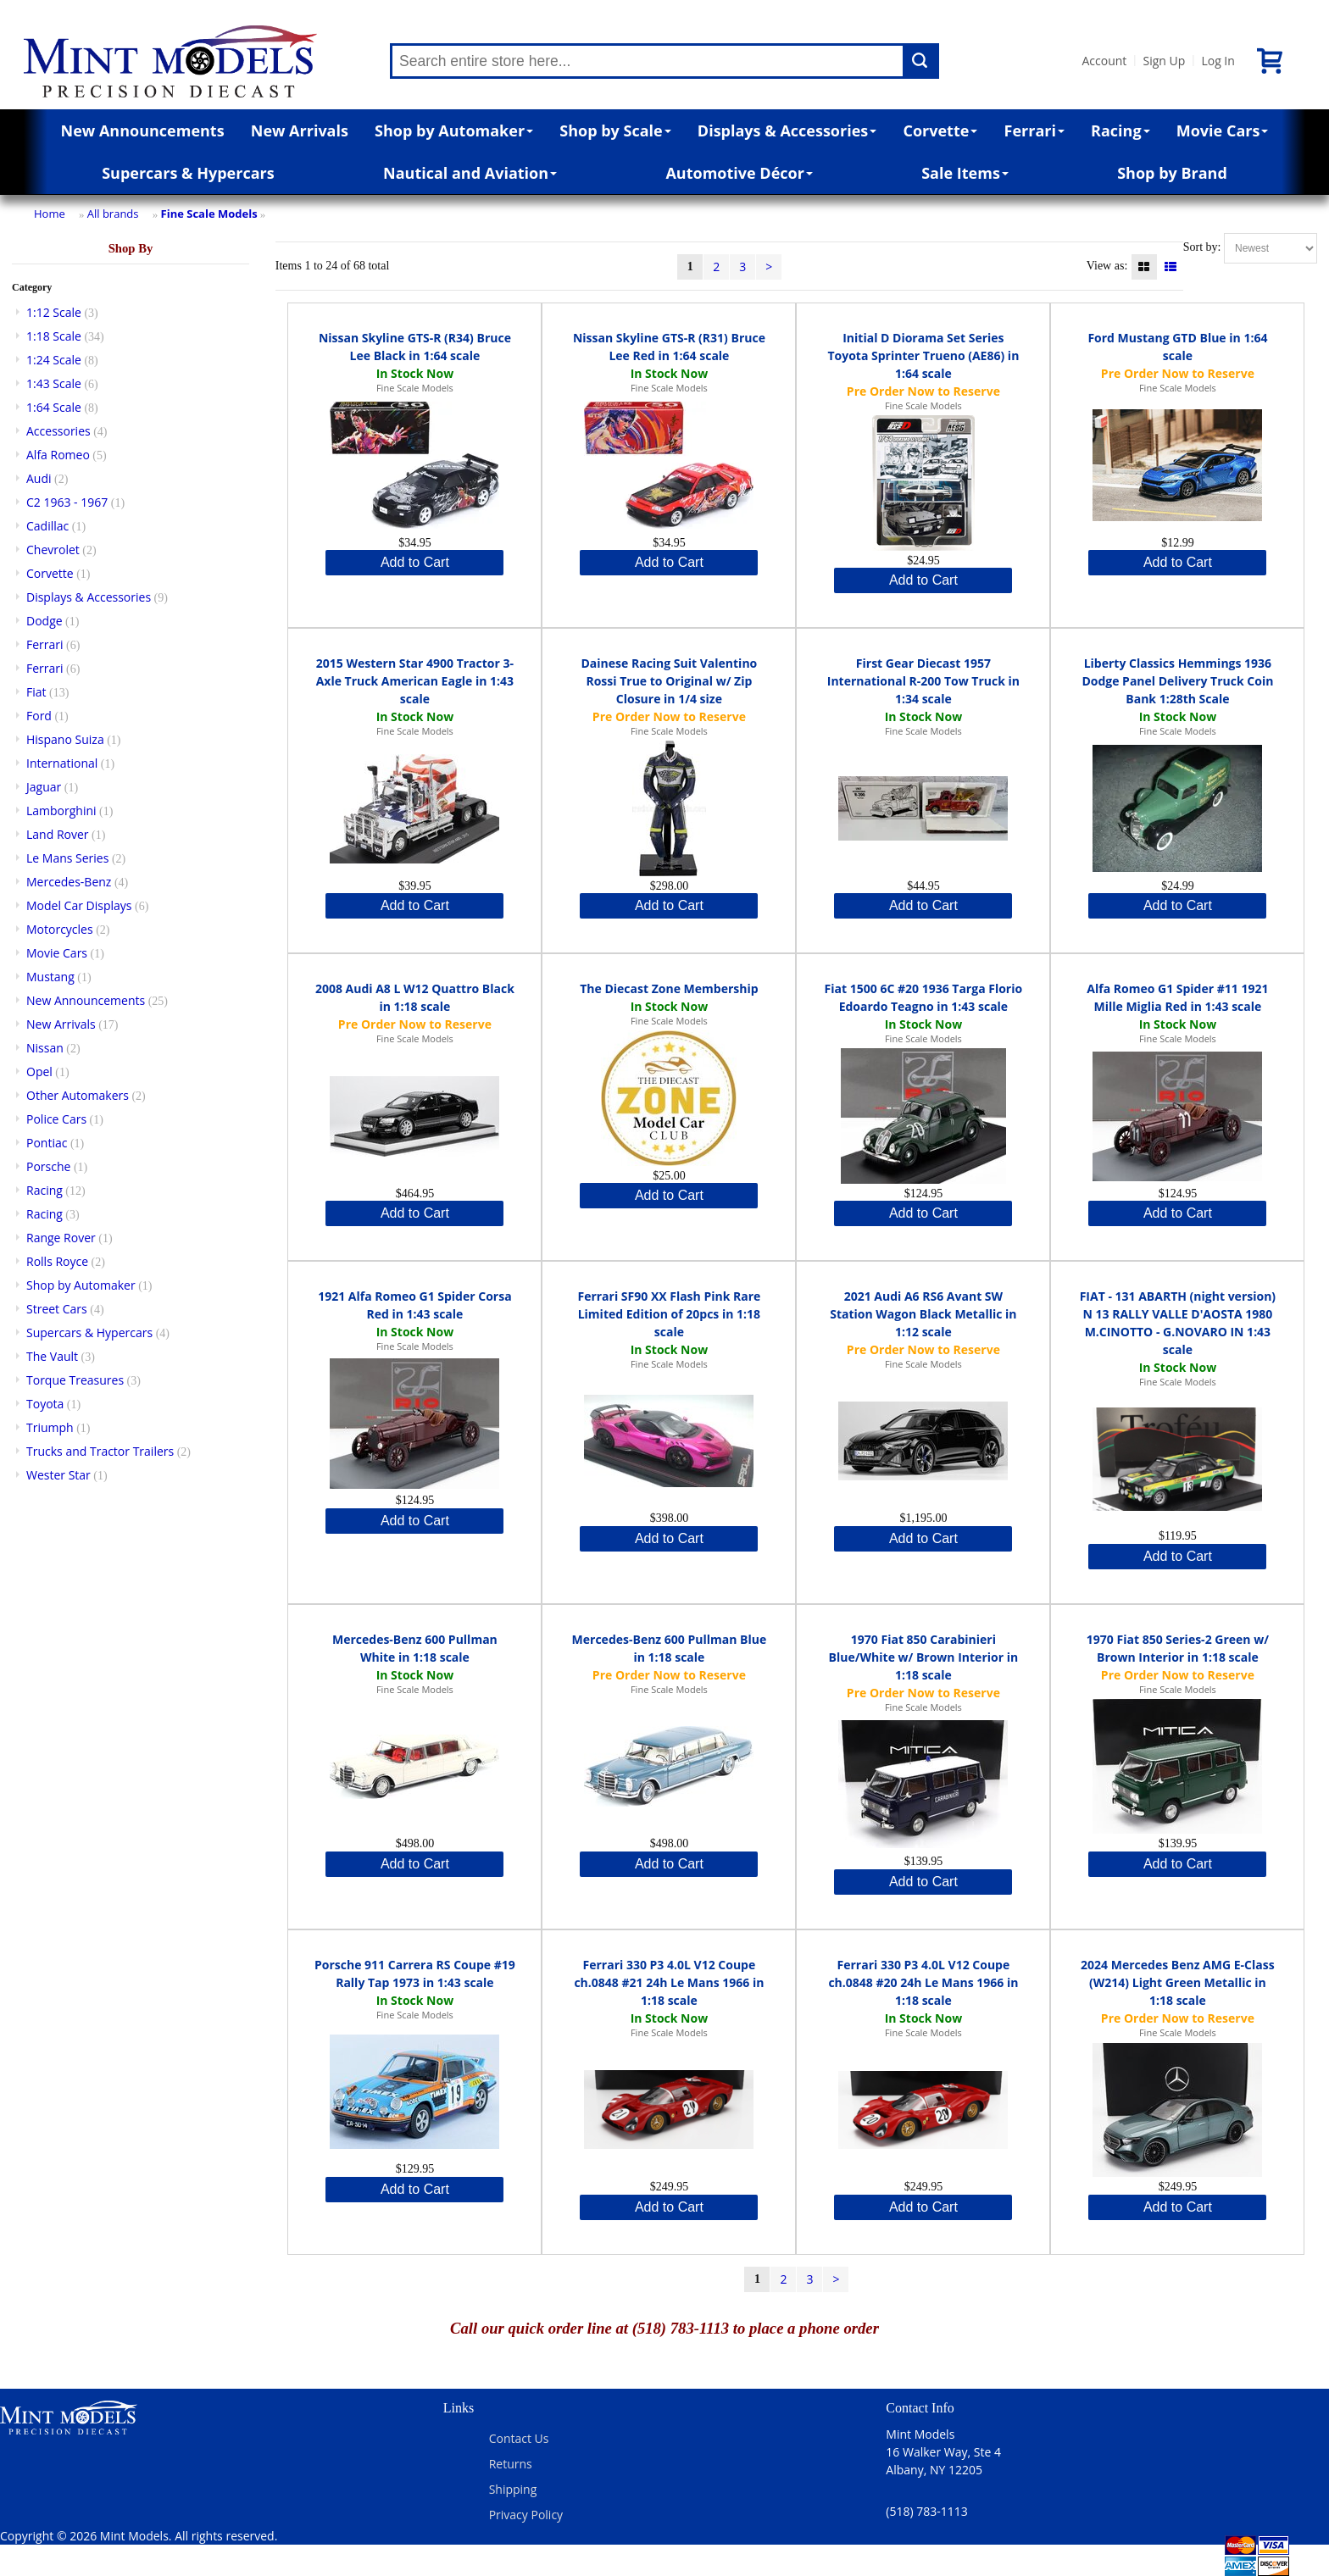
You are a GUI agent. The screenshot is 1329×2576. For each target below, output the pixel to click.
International (61, 763)
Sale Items (965, 173)
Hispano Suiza (65, 739)
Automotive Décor (738, 173)
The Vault (52, 1356)
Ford (39, 716)
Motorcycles (59, 929)
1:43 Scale (53, 383)
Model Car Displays (79, 905)
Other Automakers (77, 1095)
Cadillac (47, 526)
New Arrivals (299, 130)
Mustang (50, 977)
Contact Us (519, 2438)
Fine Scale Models (209, 213)
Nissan (45, 1048)
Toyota (45, 1404)
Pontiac (46, 1143)
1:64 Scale (53, 407)
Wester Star (58, 1475)
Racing (1120, 130)
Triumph (50, 1427)
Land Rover (57, 834)
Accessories (58, 431)
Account (1104, 61)
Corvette (940, 130)
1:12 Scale (53, 312)
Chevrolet (53, 549)
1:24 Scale (53, 360)
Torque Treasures (75, 1380)
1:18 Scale (53, 336)
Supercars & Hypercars (188, 173)
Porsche (48, 1166)
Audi (39, 478)
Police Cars (56, 1119)
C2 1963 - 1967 (67, 502)
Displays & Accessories (787, 130)
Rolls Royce (57, 1261)
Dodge (44, 621)
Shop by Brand (1172, 173)
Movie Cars (1222, 130)
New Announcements (143, 130)
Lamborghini (61, 810)
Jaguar (43, 787)
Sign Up (1164, 61)
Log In (1217, 61)
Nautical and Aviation (470, 173)
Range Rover (61, 1238)
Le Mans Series (67, 858)
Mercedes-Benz (68, 882)
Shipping (513, 2489)
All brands (113, 213)
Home (49, 213)
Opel (39, 1071)
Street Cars (56, 1309)
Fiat (36, 692)
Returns (510, 2464)
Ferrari (1034, 130)
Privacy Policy (526, 2515)
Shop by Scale (614, 130)
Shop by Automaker (454, 130)
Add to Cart (415, 562)
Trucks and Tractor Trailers (100, 1451)
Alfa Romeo (58, 455)
